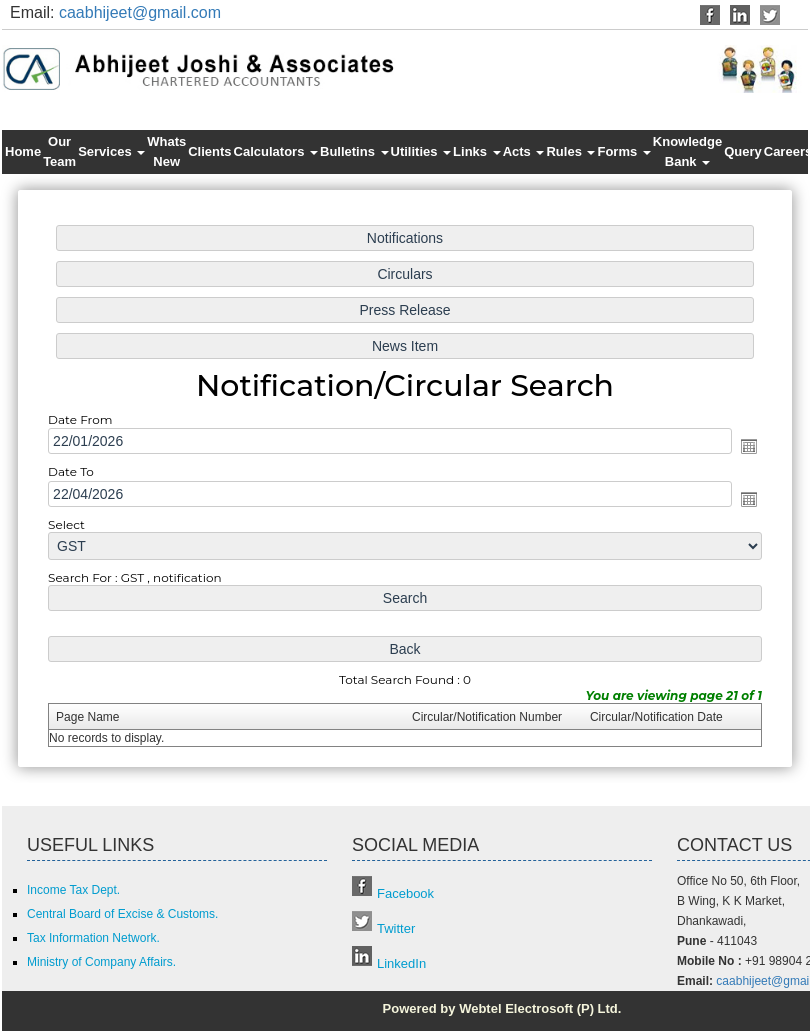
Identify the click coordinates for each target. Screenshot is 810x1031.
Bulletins (354, 151)
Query (743, 151)
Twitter (396, 928)
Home (23, 151)
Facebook (405, 893)
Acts (524, 151)
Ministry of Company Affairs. (101, 962)
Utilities (421, 151)
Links (477, 151)
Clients (209, 151)
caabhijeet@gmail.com (140, 12)
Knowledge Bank (687, 151)
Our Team (59, 151)
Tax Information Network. (93, 938)
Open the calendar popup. (743, 447)
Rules (570, 151)
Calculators (276, 151)
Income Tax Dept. (73, 890)
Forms (623, 151)
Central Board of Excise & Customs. (122, 914)
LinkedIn (401, 963)
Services (111, 151)
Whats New (166, 151)
